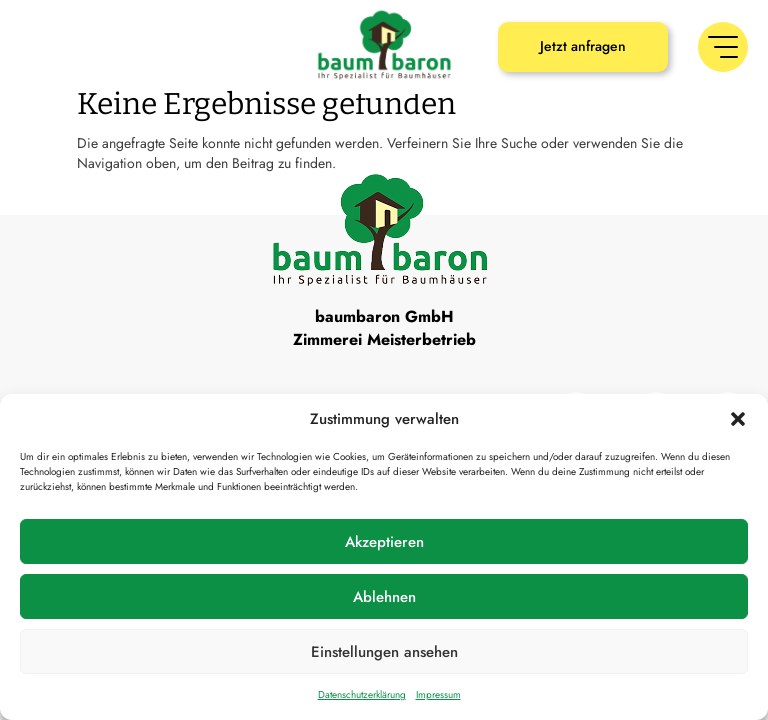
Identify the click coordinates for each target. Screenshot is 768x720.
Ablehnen (384, 597)
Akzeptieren (384, 542)
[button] (738, 419)
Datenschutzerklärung (362, 694)
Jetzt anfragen (583, 46)
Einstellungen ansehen (384, 652)
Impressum (438, 694)
